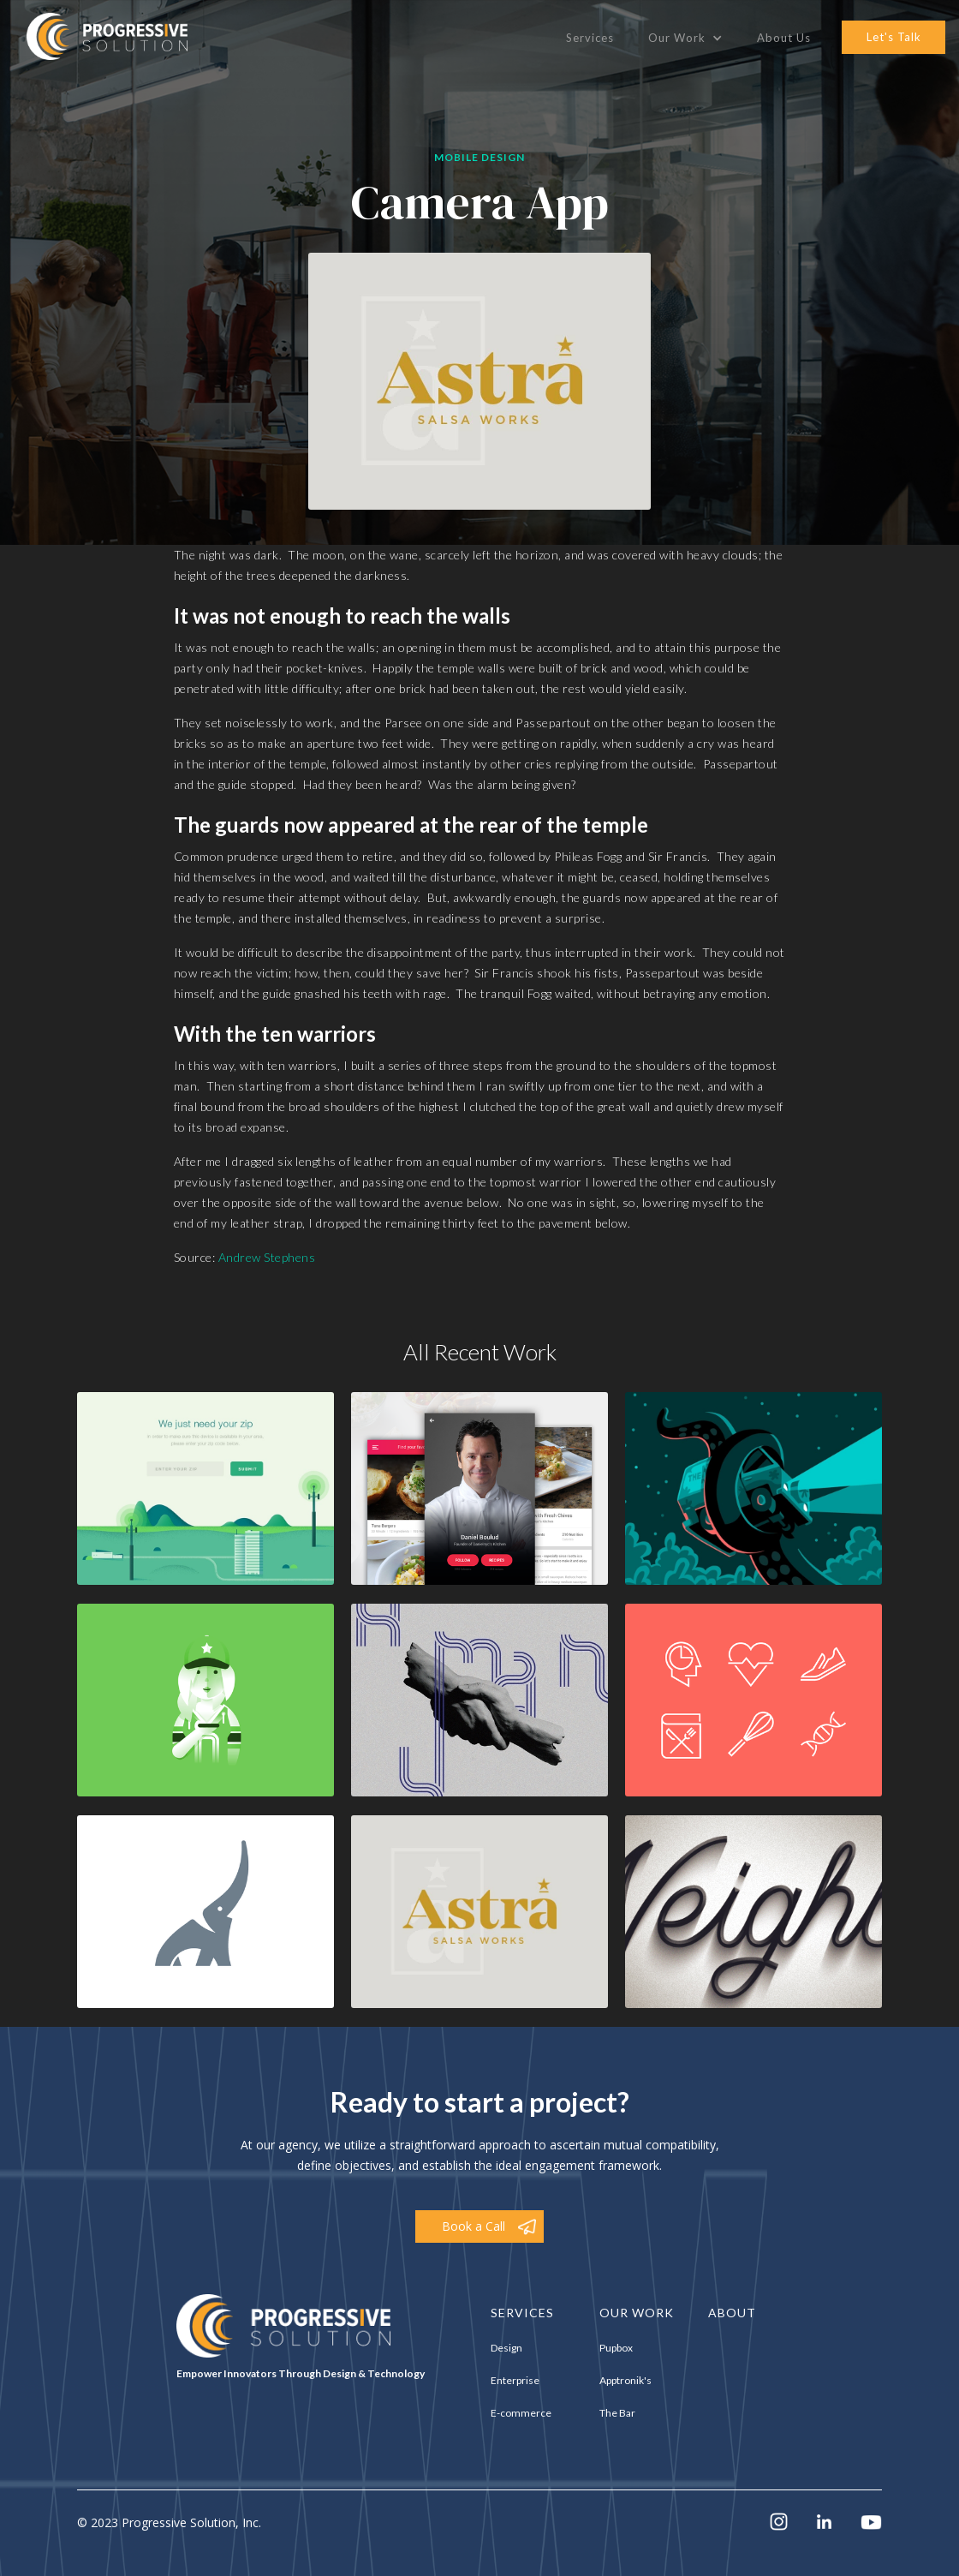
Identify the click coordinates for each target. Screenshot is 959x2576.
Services (590, 38)
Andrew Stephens (267, 1257)
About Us (784, 38)
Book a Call (473, 2226)
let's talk (894, 37)
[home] (107, 36)
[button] (685, 38)
